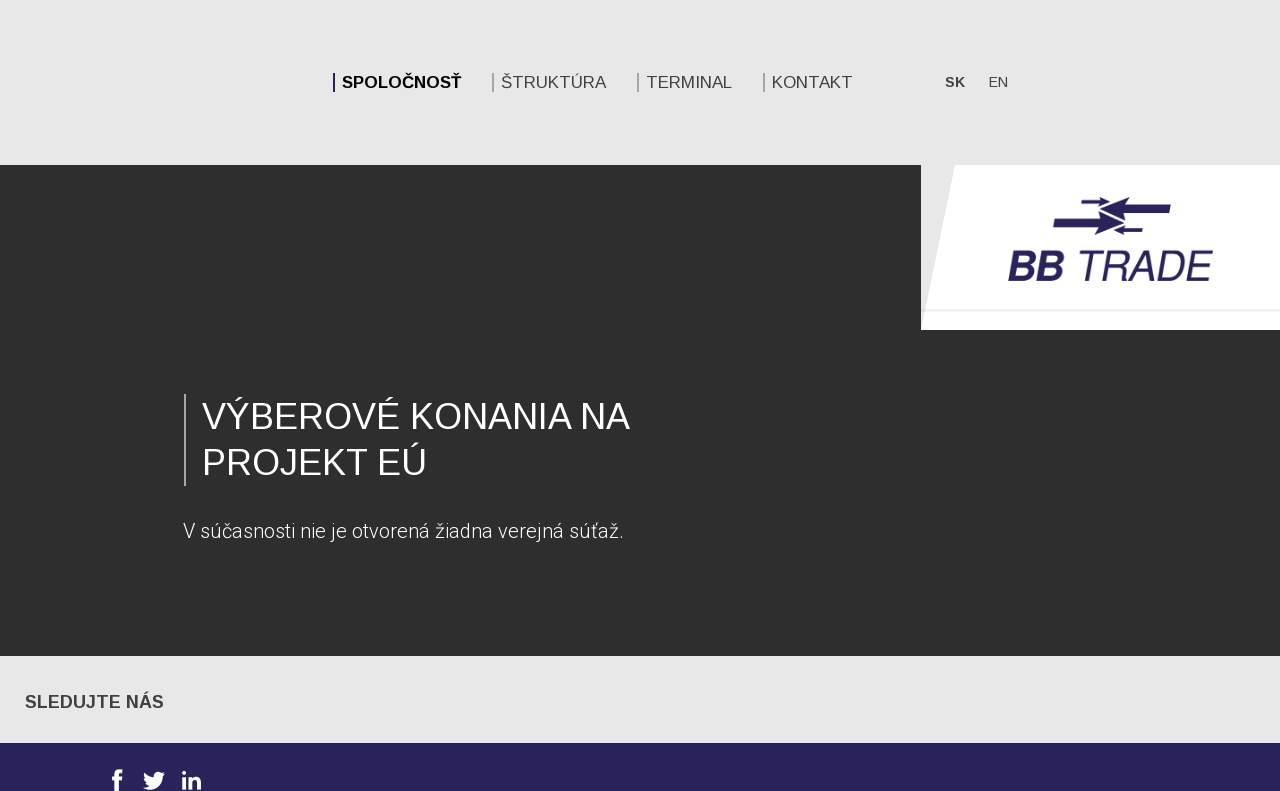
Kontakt (571, 82)
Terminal (448, 82)
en (757, 82)
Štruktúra (312, 82)
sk (714, 82)
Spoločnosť (160, 82)
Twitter (154, 615)
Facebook (117, 615)
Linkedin (191, 615)
